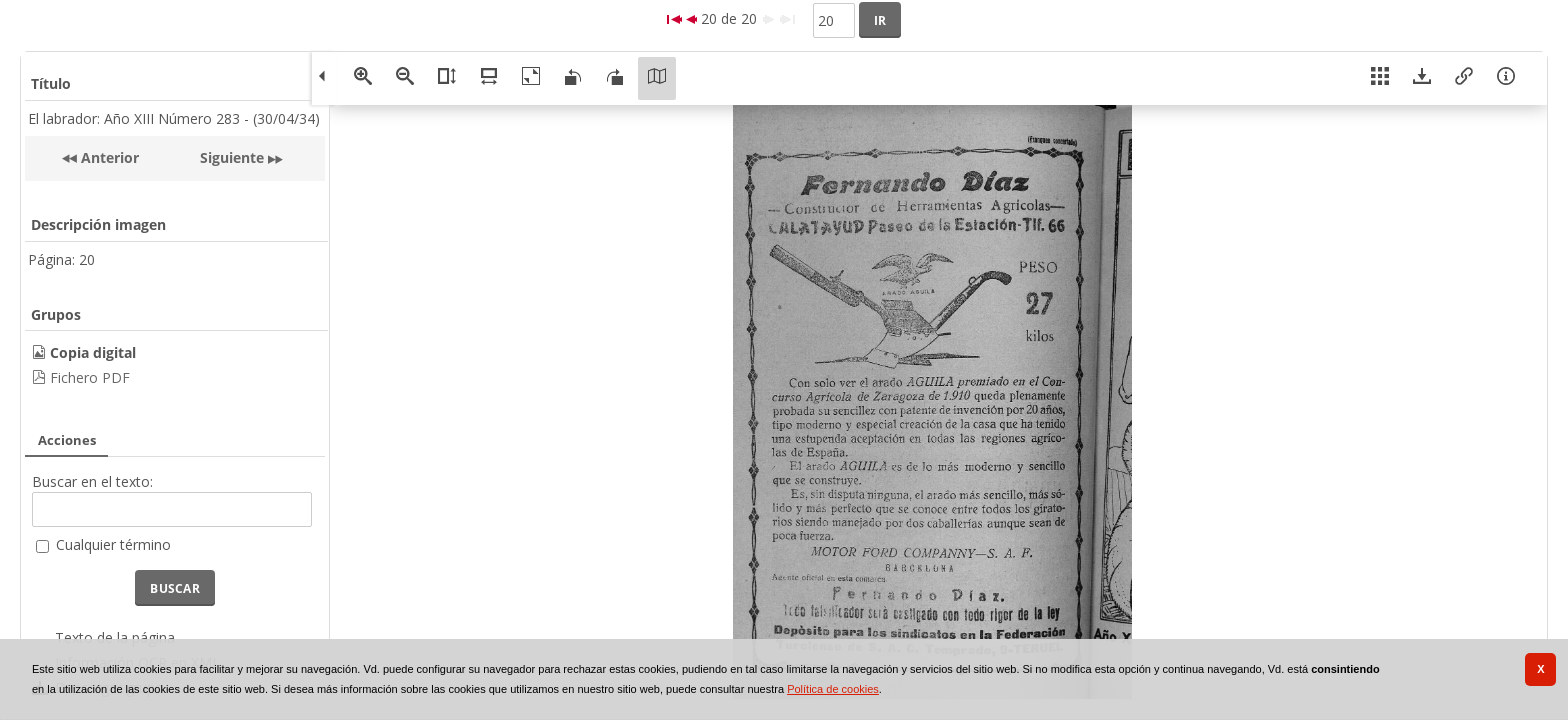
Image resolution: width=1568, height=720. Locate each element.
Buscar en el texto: (92, 481)
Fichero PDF (90, 377)
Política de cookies (833, 689)
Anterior (108, 157)
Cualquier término (113, 544)
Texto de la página (115, 637)
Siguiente (232, 157)
